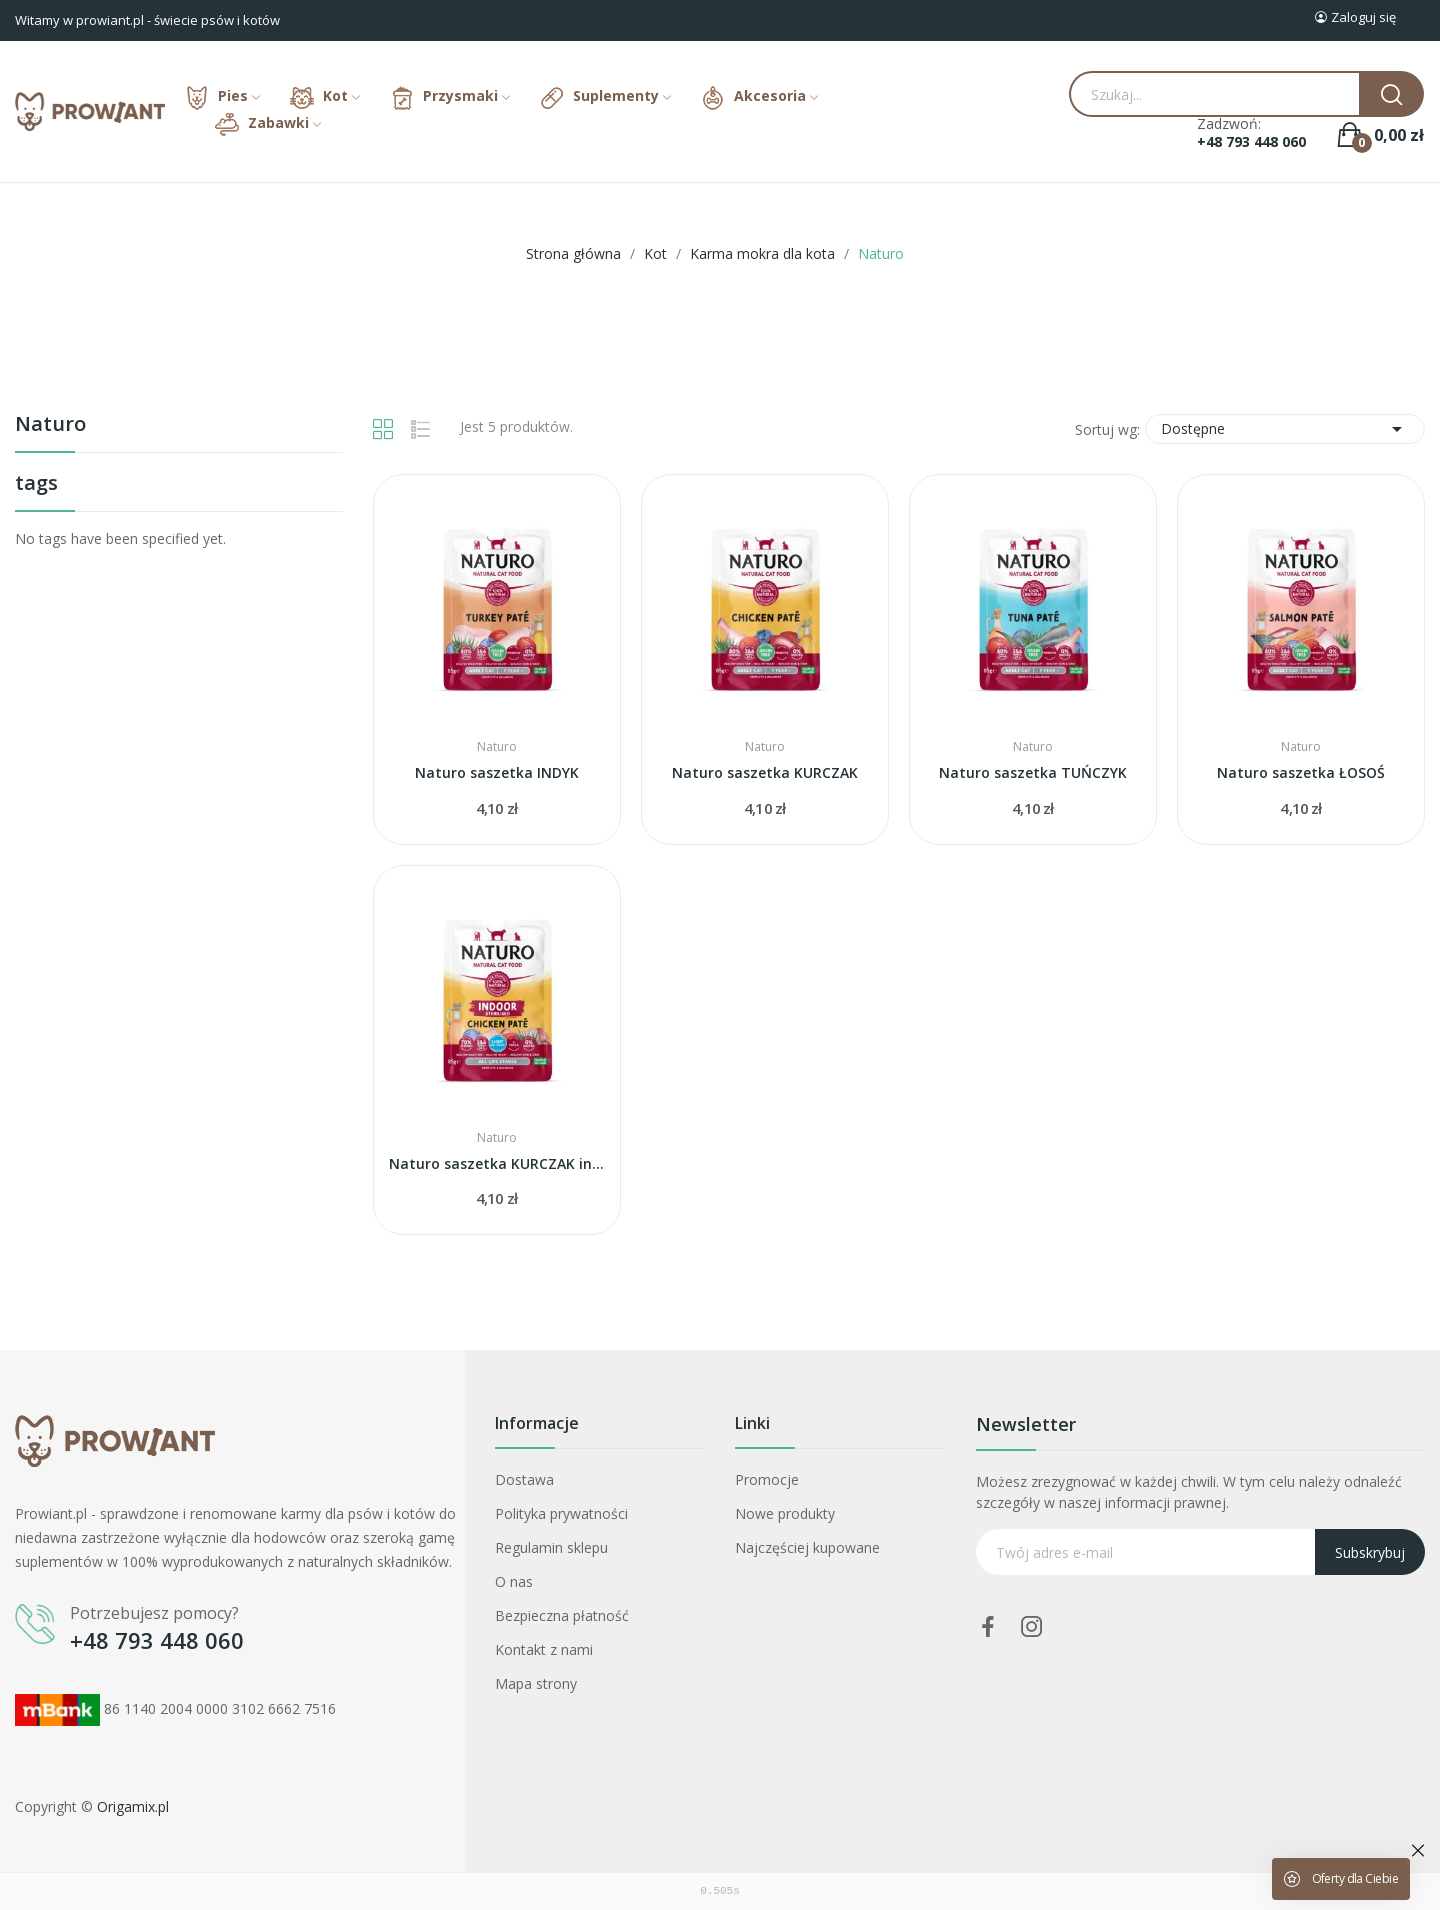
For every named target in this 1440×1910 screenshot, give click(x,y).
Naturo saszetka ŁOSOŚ (1301, 772)
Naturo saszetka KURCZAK (765, 772)
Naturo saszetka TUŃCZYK (1033, 772)
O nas (514, 1581)
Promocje (767, 1479)
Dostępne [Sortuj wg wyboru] (1285, 429)
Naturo (50, 425)
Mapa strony (536, 1683)
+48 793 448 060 (1251, 142)
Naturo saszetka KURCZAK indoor (497, 1163)
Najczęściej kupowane (807, 1547)
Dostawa (524, 1479)
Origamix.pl (133, 1806)
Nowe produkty (785, 1513)
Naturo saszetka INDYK (497, 772)
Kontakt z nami (544, 1649)
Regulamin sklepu (551, 1547)
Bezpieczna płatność (562, 1615)
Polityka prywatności (561, 1513)
